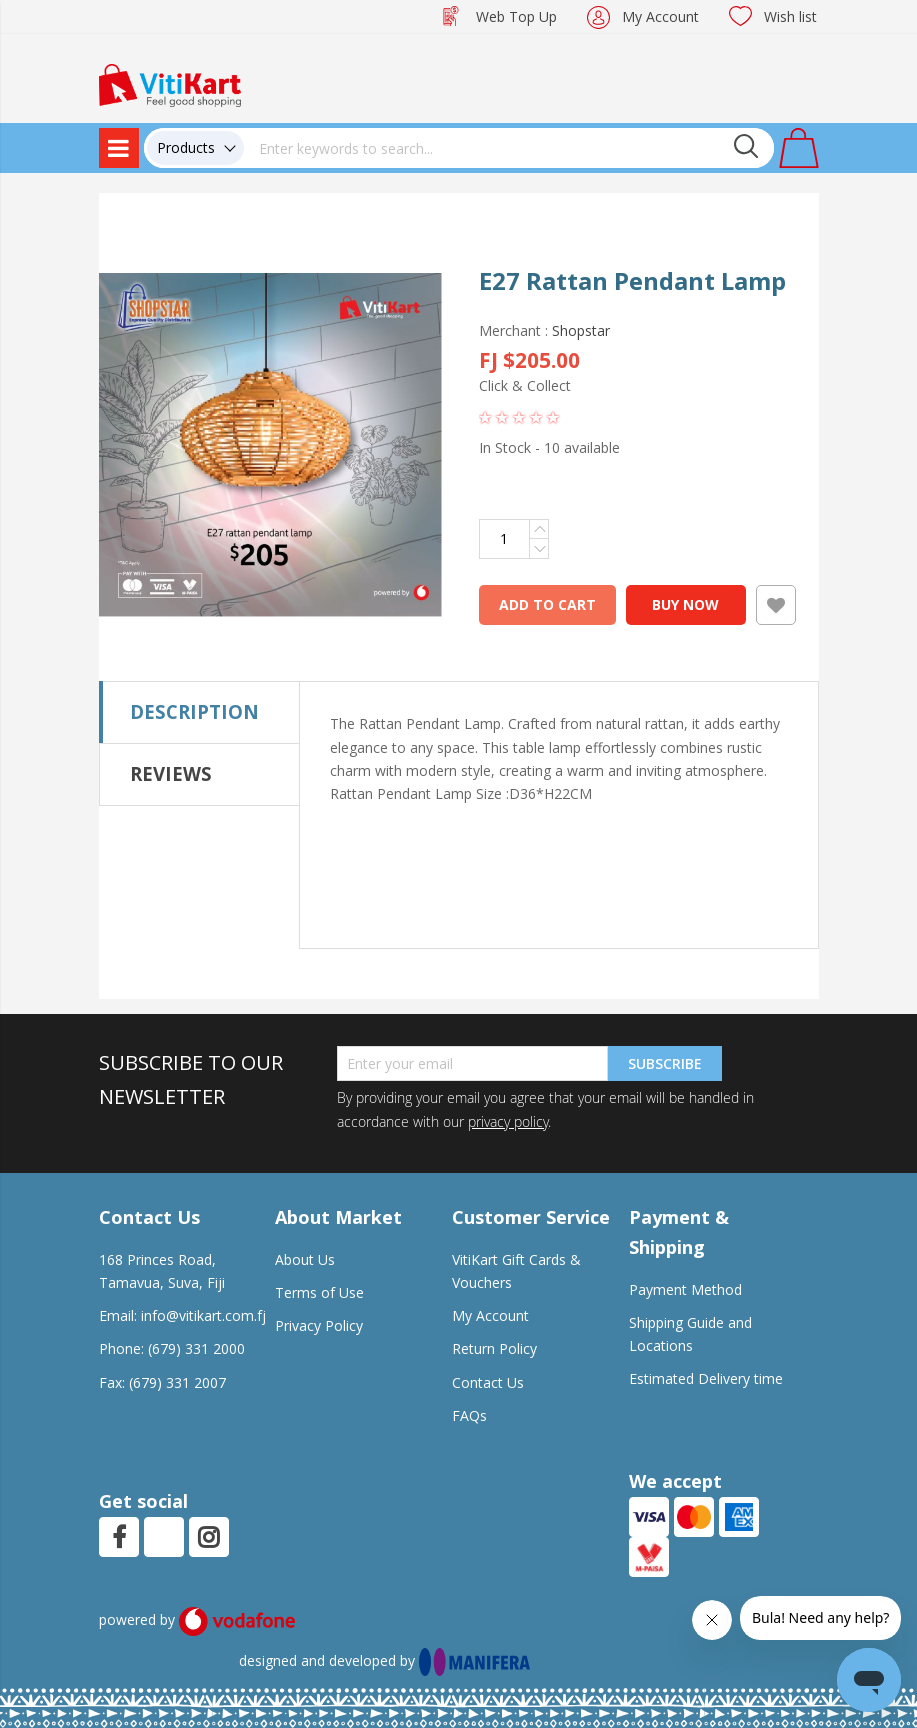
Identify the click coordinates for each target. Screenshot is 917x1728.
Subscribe (665, 1063)
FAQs (469, 1415)
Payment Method (685, 1289)
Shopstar (581, 330)
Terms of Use (319, 1292)
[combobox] (509, 148)
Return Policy (494, 1348)
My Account (660, 16)
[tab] (199, 712)
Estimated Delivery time (706, 1378)
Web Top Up (516, 16)
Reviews (171, 773)
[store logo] (170, 83)
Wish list (790, 16)
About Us (305, 1259)
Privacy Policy (319, 1325)
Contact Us (488, 1382)
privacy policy (508, 1121)
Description (194, 711)
